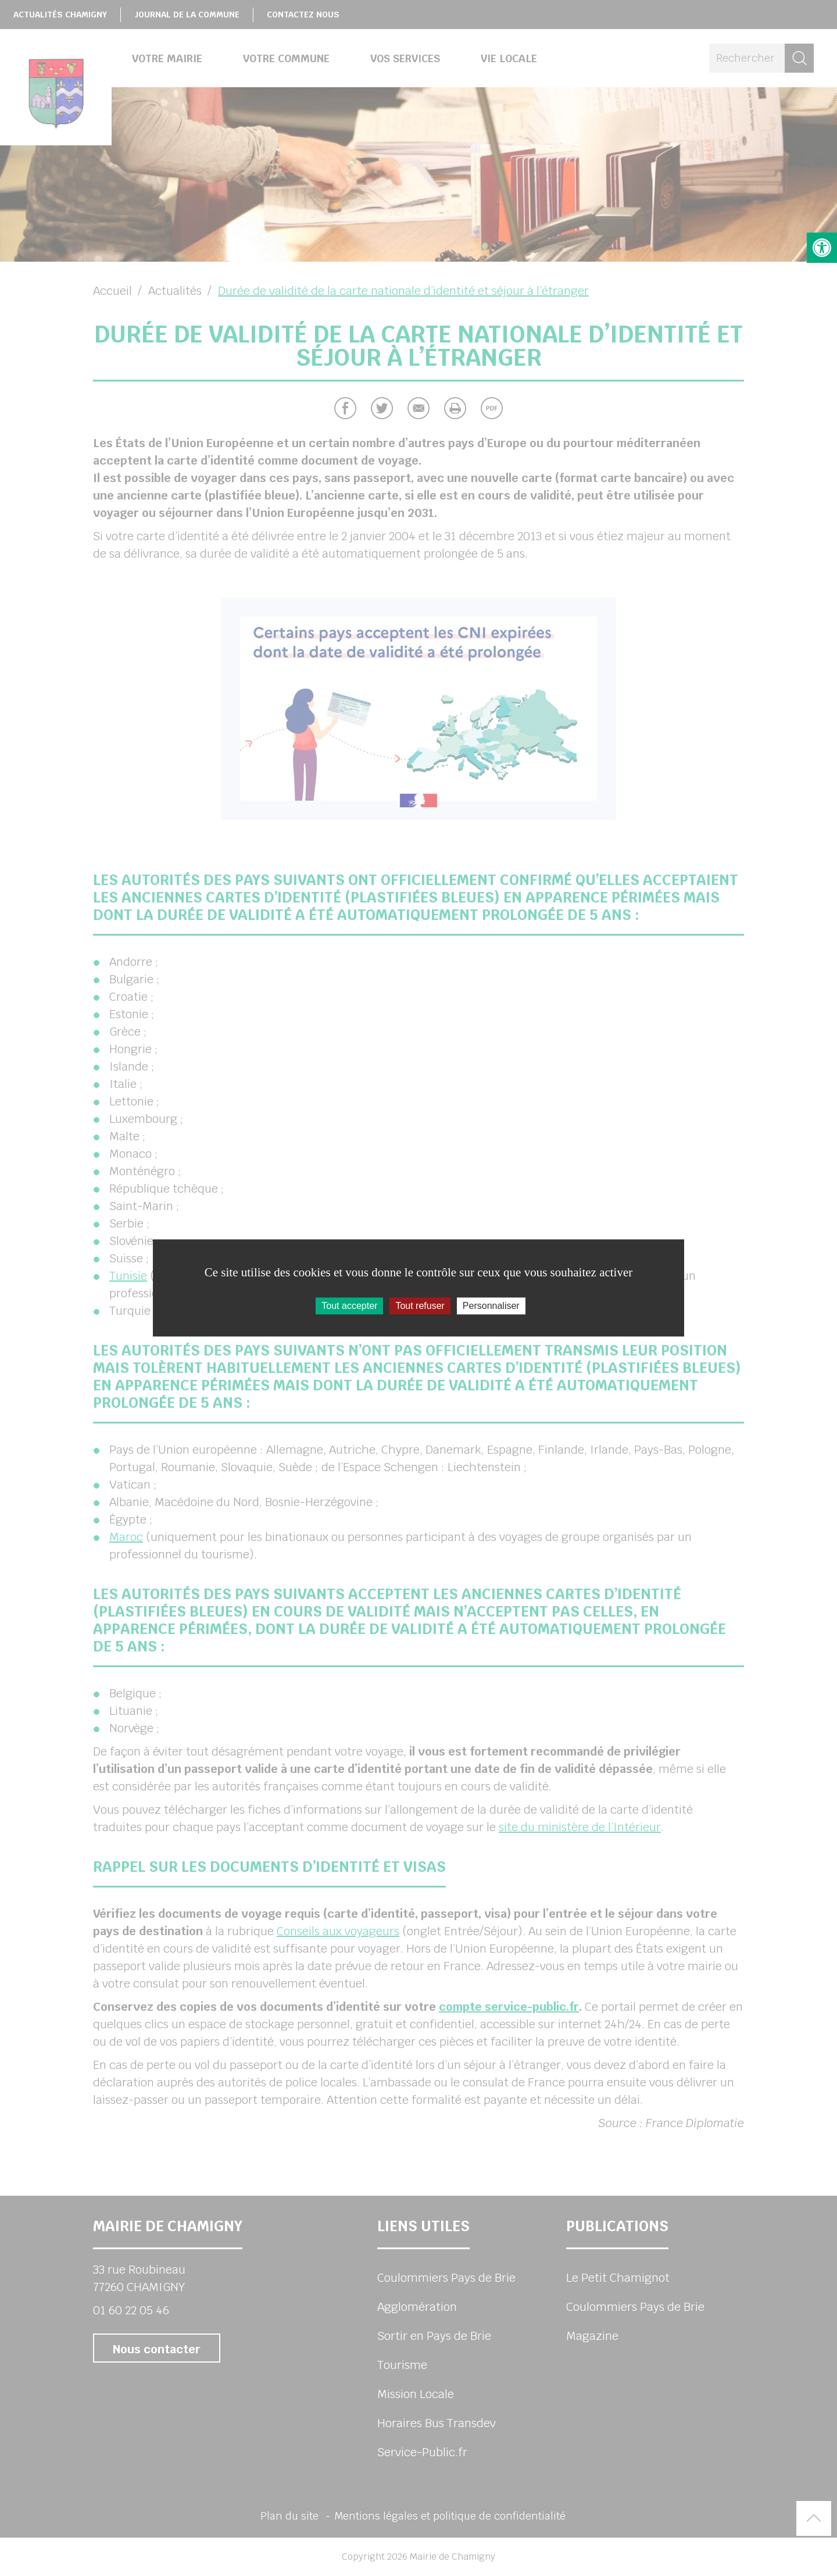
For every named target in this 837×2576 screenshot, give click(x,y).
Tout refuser (419, 1306)
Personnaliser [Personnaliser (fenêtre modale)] (491, 1306)
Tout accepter (349, 1306)
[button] (822, 248)
